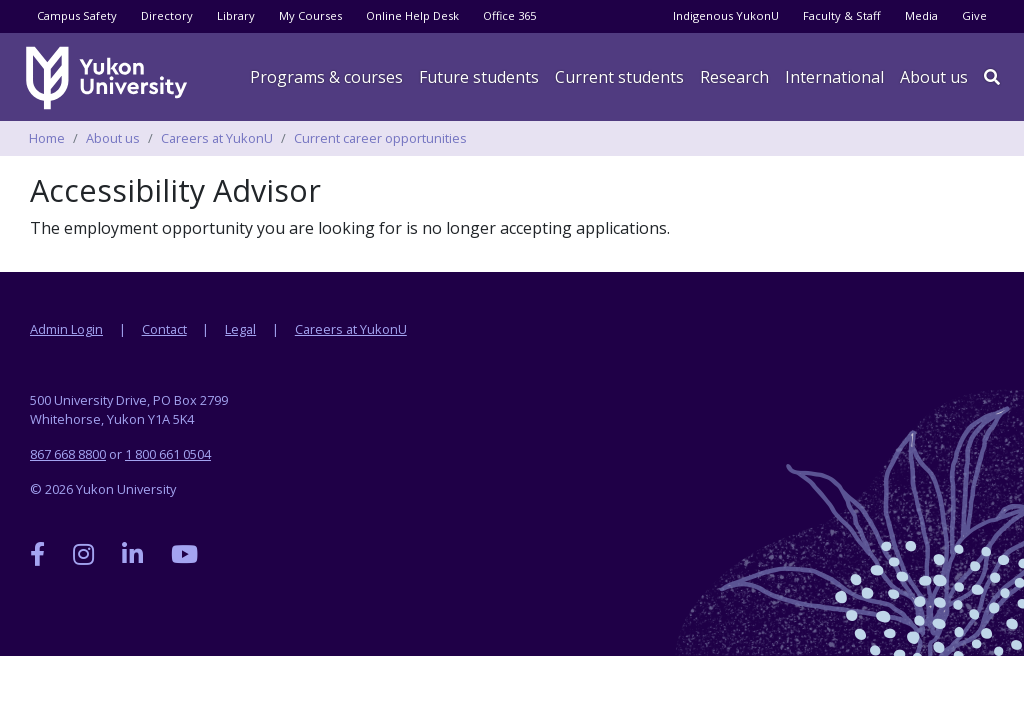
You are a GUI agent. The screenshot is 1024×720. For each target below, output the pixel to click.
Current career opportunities (380, 138)
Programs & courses (326, 77)
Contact (164, 329)
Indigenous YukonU (726, 15)
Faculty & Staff (842, 15)
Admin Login (66, 329)
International (834, 77)
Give (974, 15)
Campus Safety (77, 15)
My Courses (310, 15)
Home (47, 138)
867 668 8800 (68, 454)
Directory (167, 15)
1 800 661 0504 (168, 454)
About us (934, 77)
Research (734, 77)
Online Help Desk (412, 15)
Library (236, 15)
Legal (240, 329)
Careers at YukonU (217, 138)
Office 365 (509, 15)
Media (921, 15)
